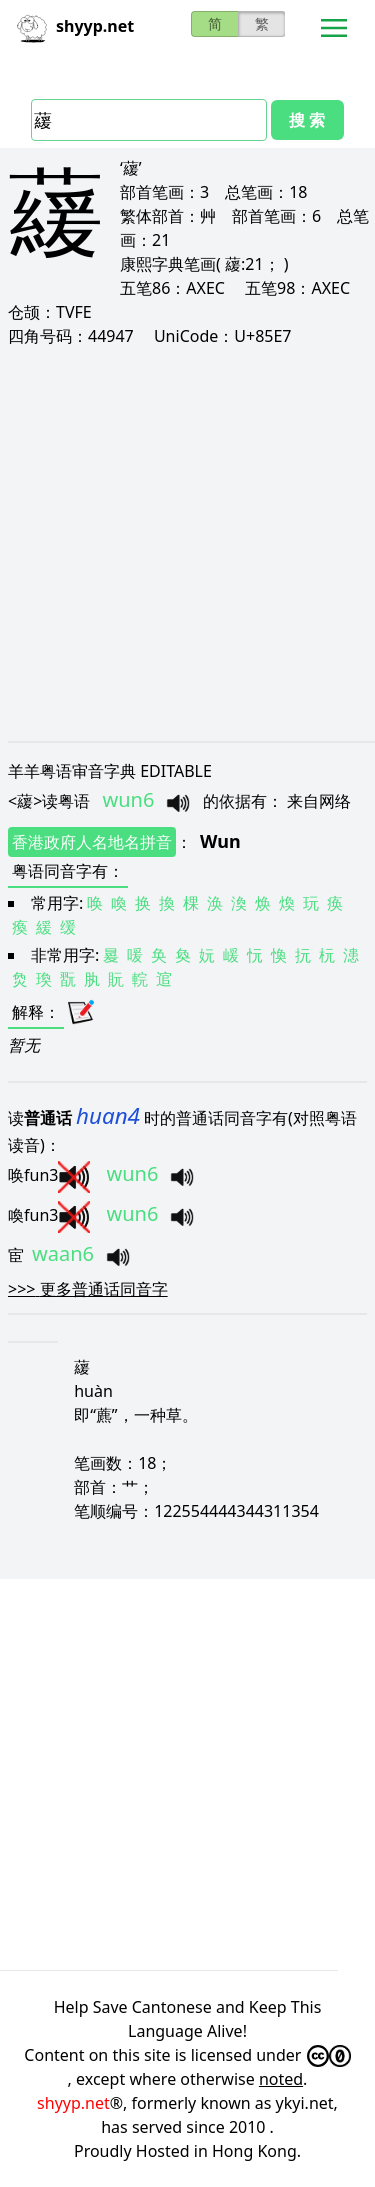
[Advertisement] (187, 543)
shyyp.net (73, 2103)
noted (281, 2079)
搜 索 (307, 120)
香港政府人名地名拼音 (92, 842)
